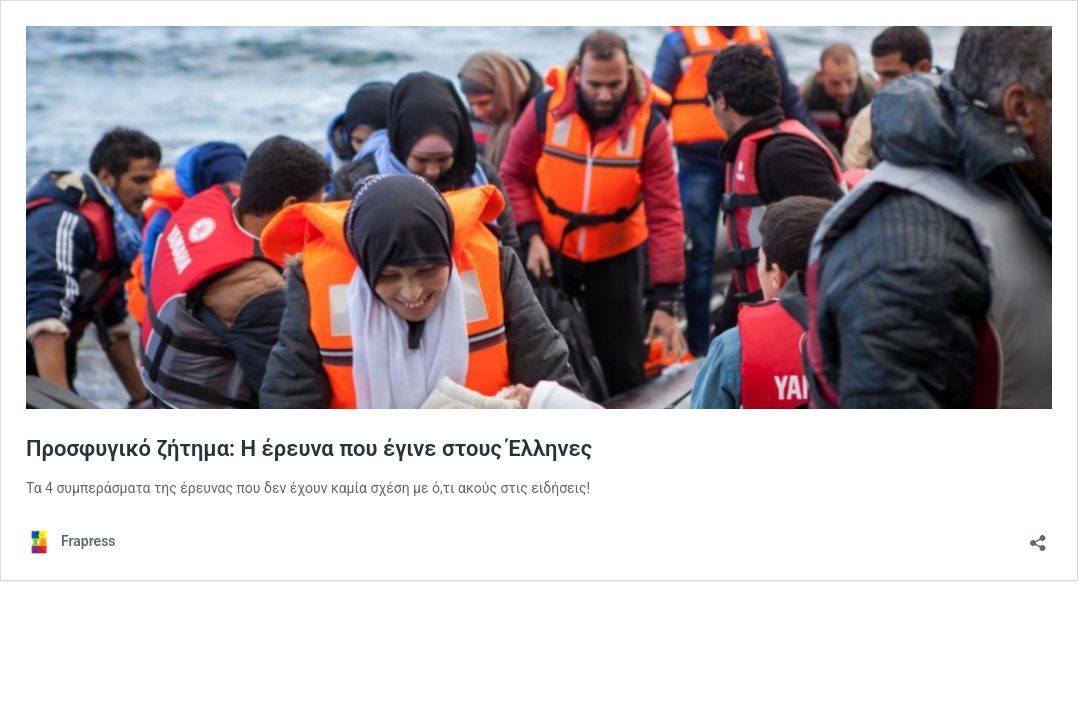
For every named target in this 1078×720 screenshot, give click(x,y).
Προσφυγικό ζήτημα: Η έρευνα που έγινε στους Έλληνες (309, 448)
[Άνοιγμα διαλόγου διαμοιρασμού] (1038, 536)
